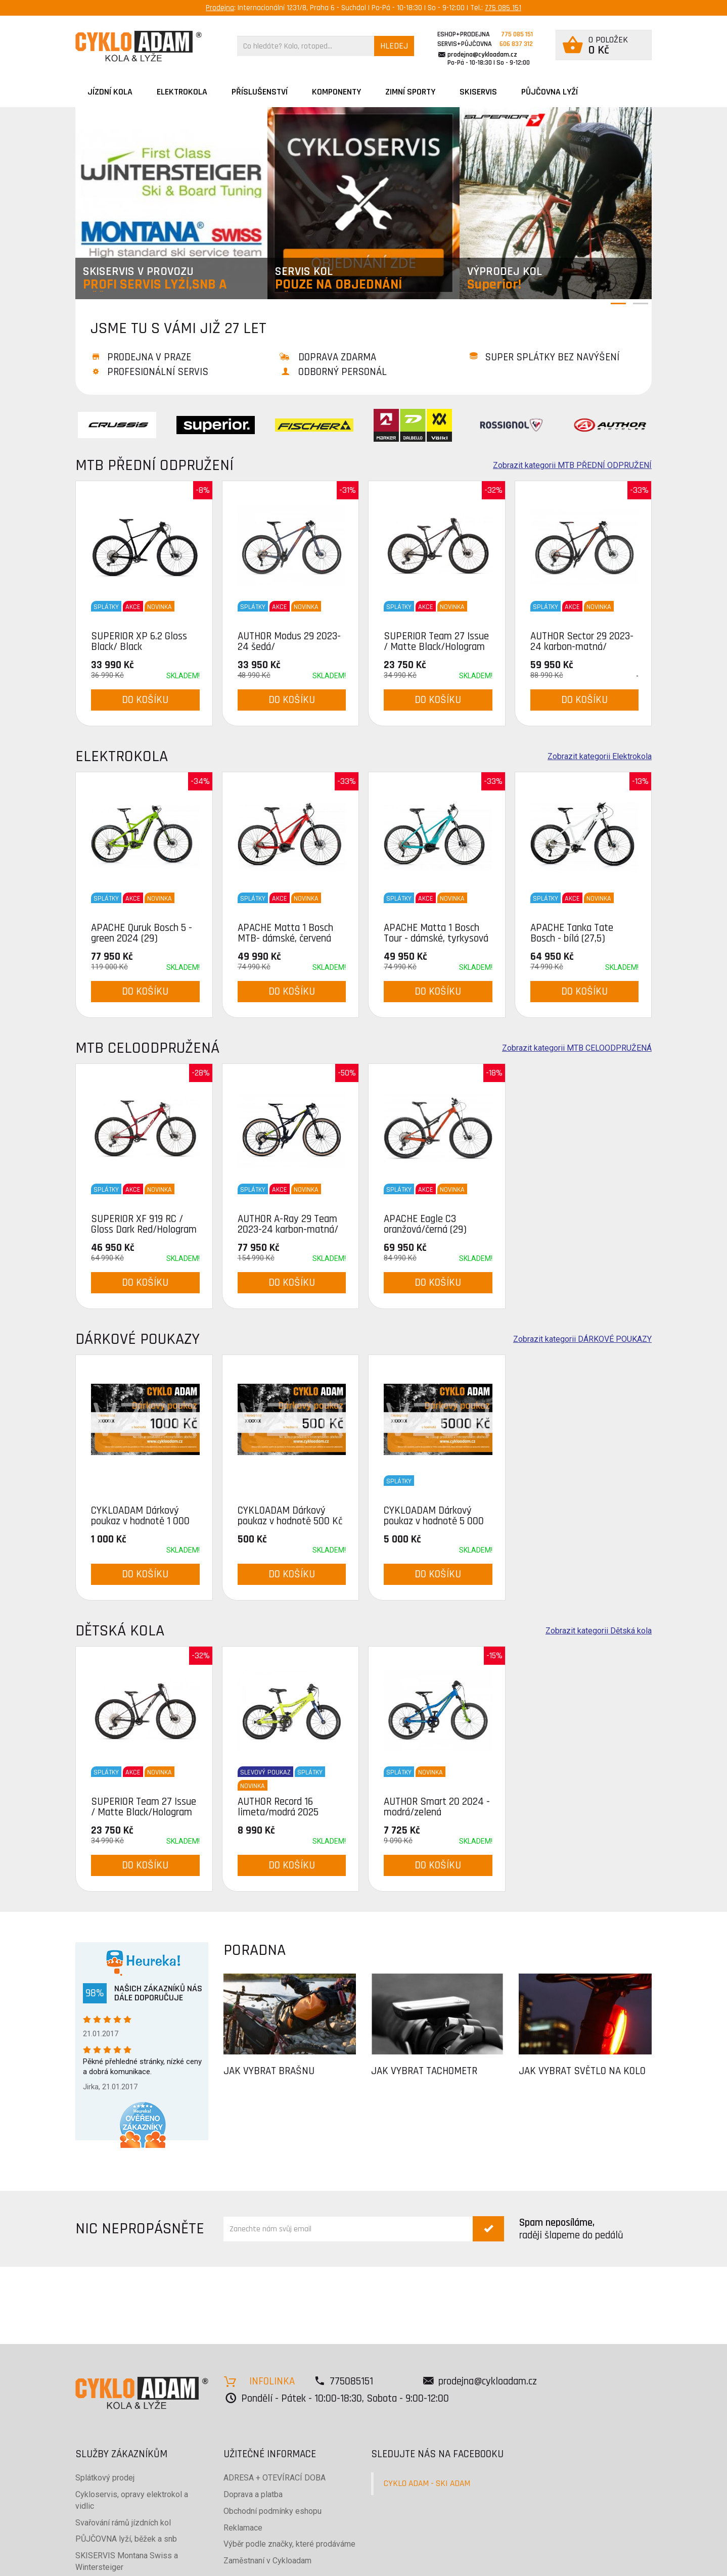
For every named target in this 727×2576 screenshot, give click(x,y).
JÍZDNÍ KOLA (109, 92)
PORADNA (254, 1950)
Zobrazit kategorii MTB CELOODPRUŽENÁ (577, 1048)
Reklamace (242, 2528)
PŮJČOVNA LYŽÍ (549, 92)
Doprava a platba (253, 2494)
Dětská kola (119, 1630)
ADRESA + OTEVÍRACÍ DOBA (274, 2478)
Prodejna (220, 8)
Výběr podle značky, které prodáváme (289, 2544)
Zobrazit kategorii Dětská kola (599, 1631)
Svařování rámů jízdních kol (123, 2522)
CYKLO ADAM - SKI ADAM (427, 2483)
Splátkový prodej (104, 2478)
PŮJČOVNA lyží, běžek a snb (126, 2539)
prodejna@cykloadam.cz (482, 54)
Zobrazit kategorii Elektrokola (600, 757)
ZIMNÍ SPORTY (410, 92)
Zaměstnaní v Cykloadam (267, 2560)
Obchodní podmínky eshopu (272, 2511)
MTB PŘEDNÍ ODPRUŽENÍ (154, 465)
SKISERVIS (478, 92)
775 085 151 (503, 8)
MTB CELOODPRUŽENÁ (147, 1048)
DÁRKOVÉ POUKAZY (137, 1339)
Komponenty (336, 92)
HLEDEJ (394, 46)
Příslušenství (260, 92)
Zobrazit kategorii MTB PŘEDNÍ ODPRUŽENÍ (572, 465)
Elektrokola (182, 92)
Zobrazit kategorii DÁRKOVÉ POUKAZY (582, 1339)
